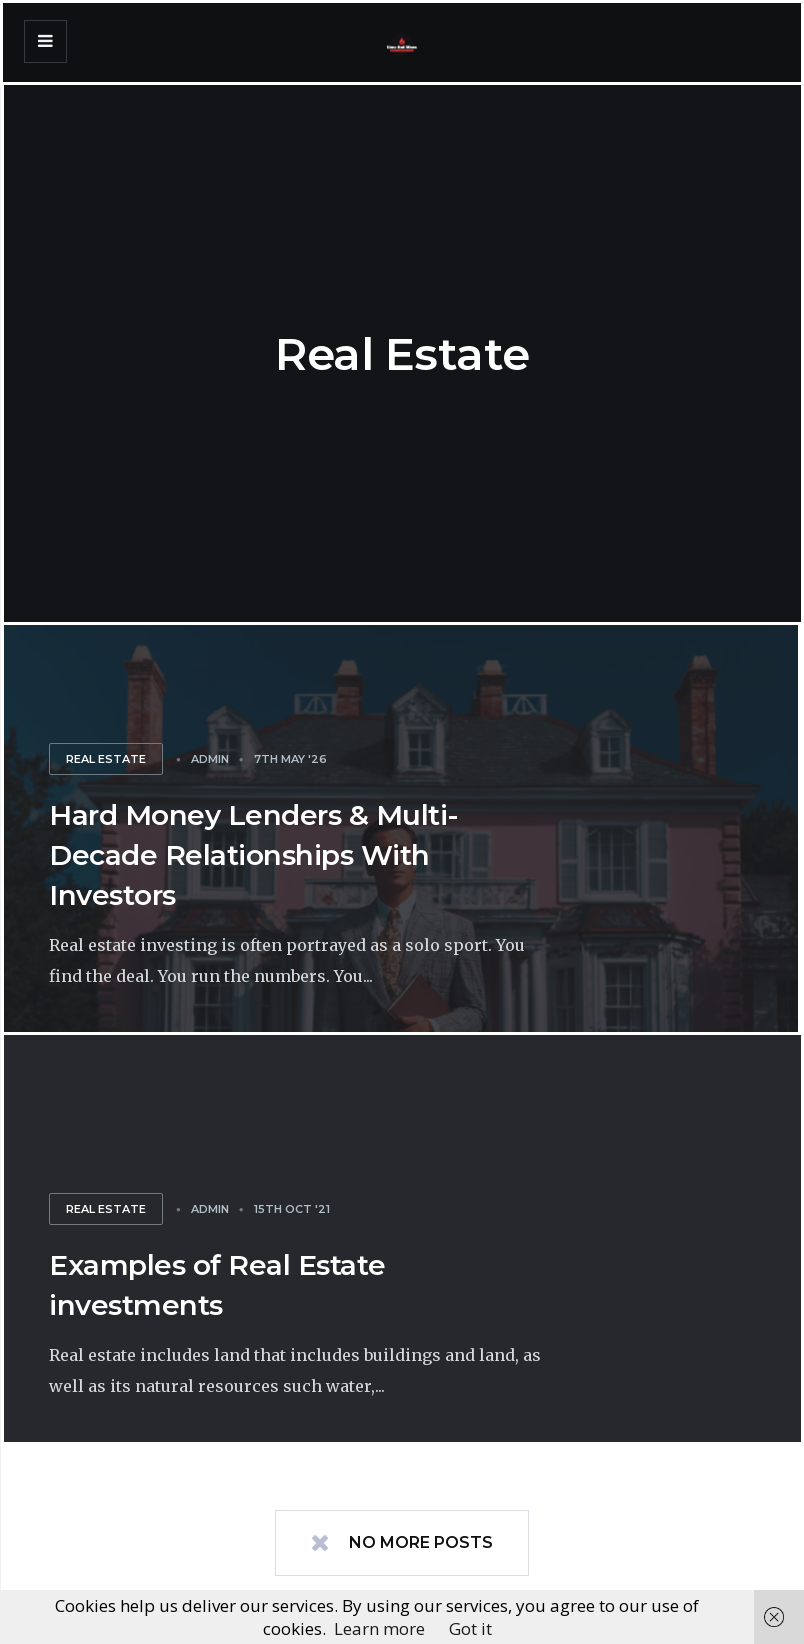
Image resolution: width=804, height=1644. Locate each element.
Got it (470, 1628)
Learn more (379, 1628)
